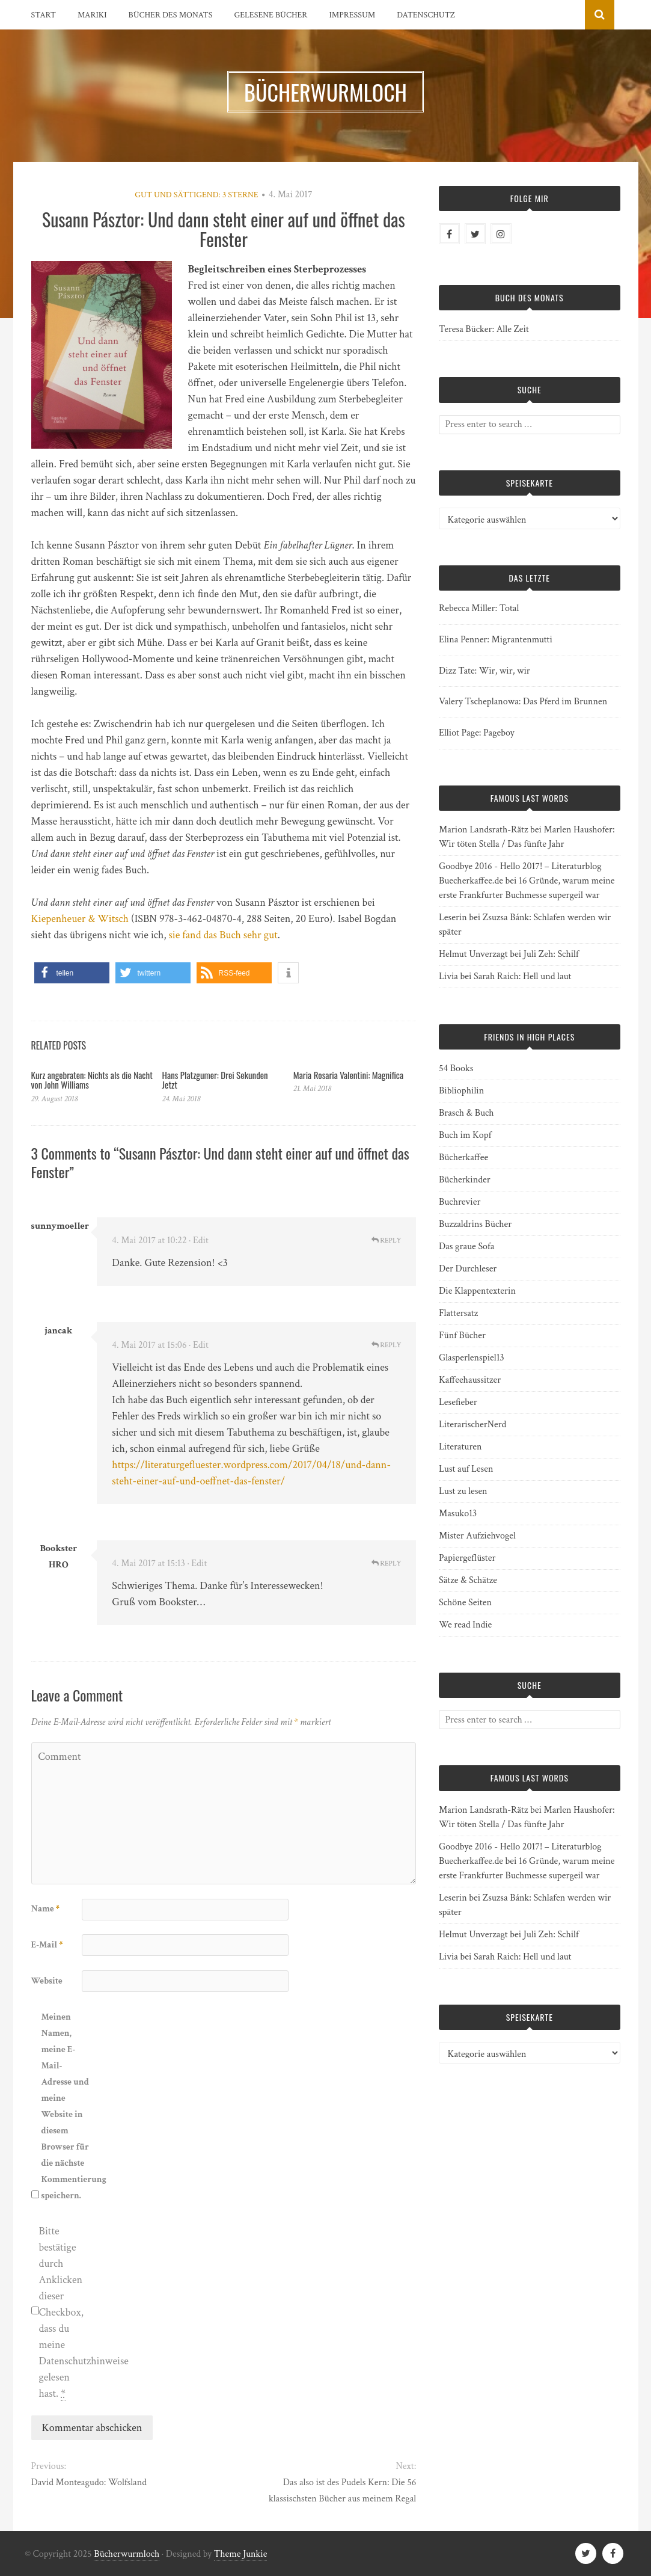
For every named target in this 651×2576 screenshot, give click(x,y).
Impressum (352, 15)
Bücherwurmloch (126, 2554)
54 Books (456, 1068)
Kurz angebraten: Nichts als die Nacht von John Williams (92, 1080)
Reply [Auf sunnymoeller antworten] (386, 1240)
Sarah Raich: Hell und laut (522, 976)
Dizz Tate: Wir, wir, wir (484, 671)
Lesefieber (458, 1402)
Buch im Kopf (465, 1135)
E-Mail (47, 1944)
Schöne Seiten (465, 1602)
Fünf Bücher (462, 1335)
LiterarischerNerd (472, 1424)
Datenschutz (426, 15)
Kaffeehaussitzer (470, 1380)
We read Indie (465, 1624)
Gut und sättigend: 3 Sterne (196, 194)
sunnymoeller (60, 1226)
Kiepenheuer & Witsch (80, 919)
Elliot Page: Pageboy (477, 733)
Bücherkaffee (463, 1157)
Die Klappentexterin (477, 1291)
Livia (448, 976)
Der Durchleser (468, 1268)
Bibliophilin (461, 1090)
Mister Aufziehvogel (477, 1535)
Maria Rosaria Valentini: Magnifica (348, 1074)
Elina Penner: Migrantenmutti (495, 639)
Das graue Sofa (466, 1246)
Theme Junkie (240, 2554)
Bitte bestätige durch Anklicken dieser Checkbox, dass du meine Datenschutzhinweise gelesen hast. (63, 2312)
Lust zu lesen (463, 1491)
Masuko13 (458, 1513)
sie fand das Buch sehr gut (223, 935)
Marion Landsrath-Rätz (483, 829)
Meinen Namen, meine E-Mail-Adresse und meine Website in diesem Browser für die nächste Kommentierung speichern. (65, 2106)
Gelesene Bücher (271, 15)
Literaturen (460, 1446)
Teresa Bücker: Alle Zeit (484, 329)
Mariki (92, 15)
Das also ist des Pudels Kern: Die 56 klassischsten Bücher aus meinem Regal (342, 2490)
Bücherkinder (465, 1179)
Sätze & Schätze (468, 1580)
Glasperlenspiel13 (471, 1357)
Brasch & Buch (466, 1113)
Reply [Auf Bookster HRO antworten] (386, 1563)
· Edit (199, 1240)
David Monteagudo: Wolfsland (89, 2482)
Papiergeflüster (467, 1558)
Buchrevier (459, 1202)
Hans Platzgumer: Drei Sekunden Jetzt (215, 1080)
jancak (58, 1330)
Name (45, 1908)
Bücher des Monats (171, 15)
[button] (71, 972)
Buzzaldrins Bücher (475, 1224)
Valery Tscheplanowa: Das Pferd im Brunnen (523, 701)
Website (47, 1981)
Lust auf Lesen (466, 1469)
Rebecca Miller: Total (479, 608)
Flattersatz (458, 1313)
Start (43, 15)
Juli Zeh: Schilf (551, 954)
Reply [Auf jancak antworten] (386, 1345)
